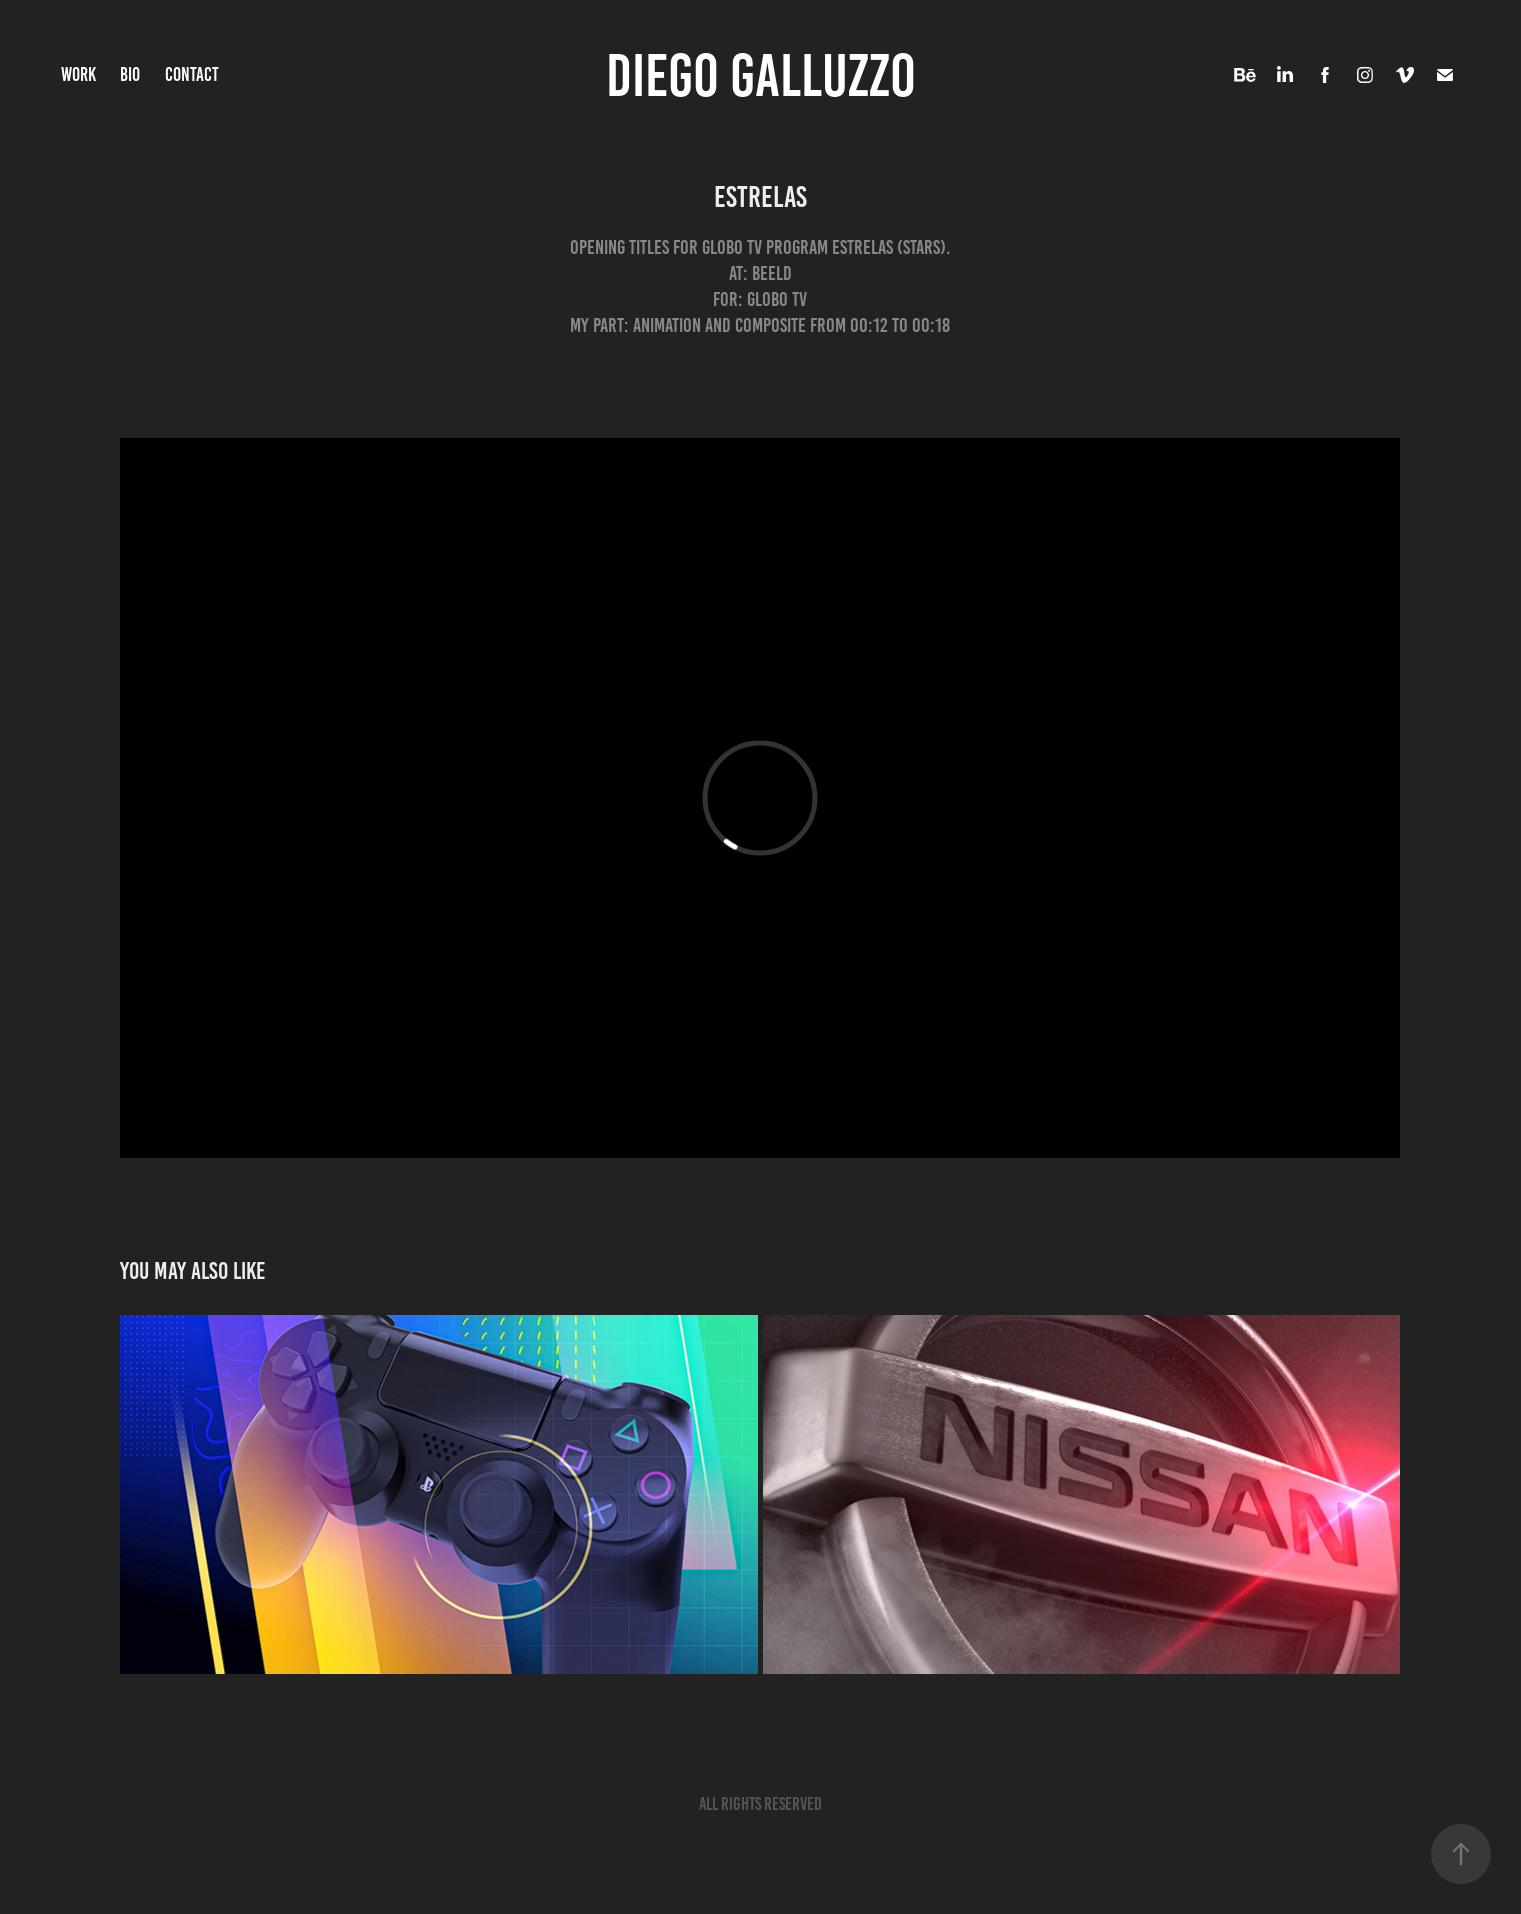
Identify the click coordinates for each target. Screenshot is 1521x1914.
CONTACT (192, 74)
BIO (130, 74)
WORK (78, 74)
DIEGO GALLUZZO (761, 75)
